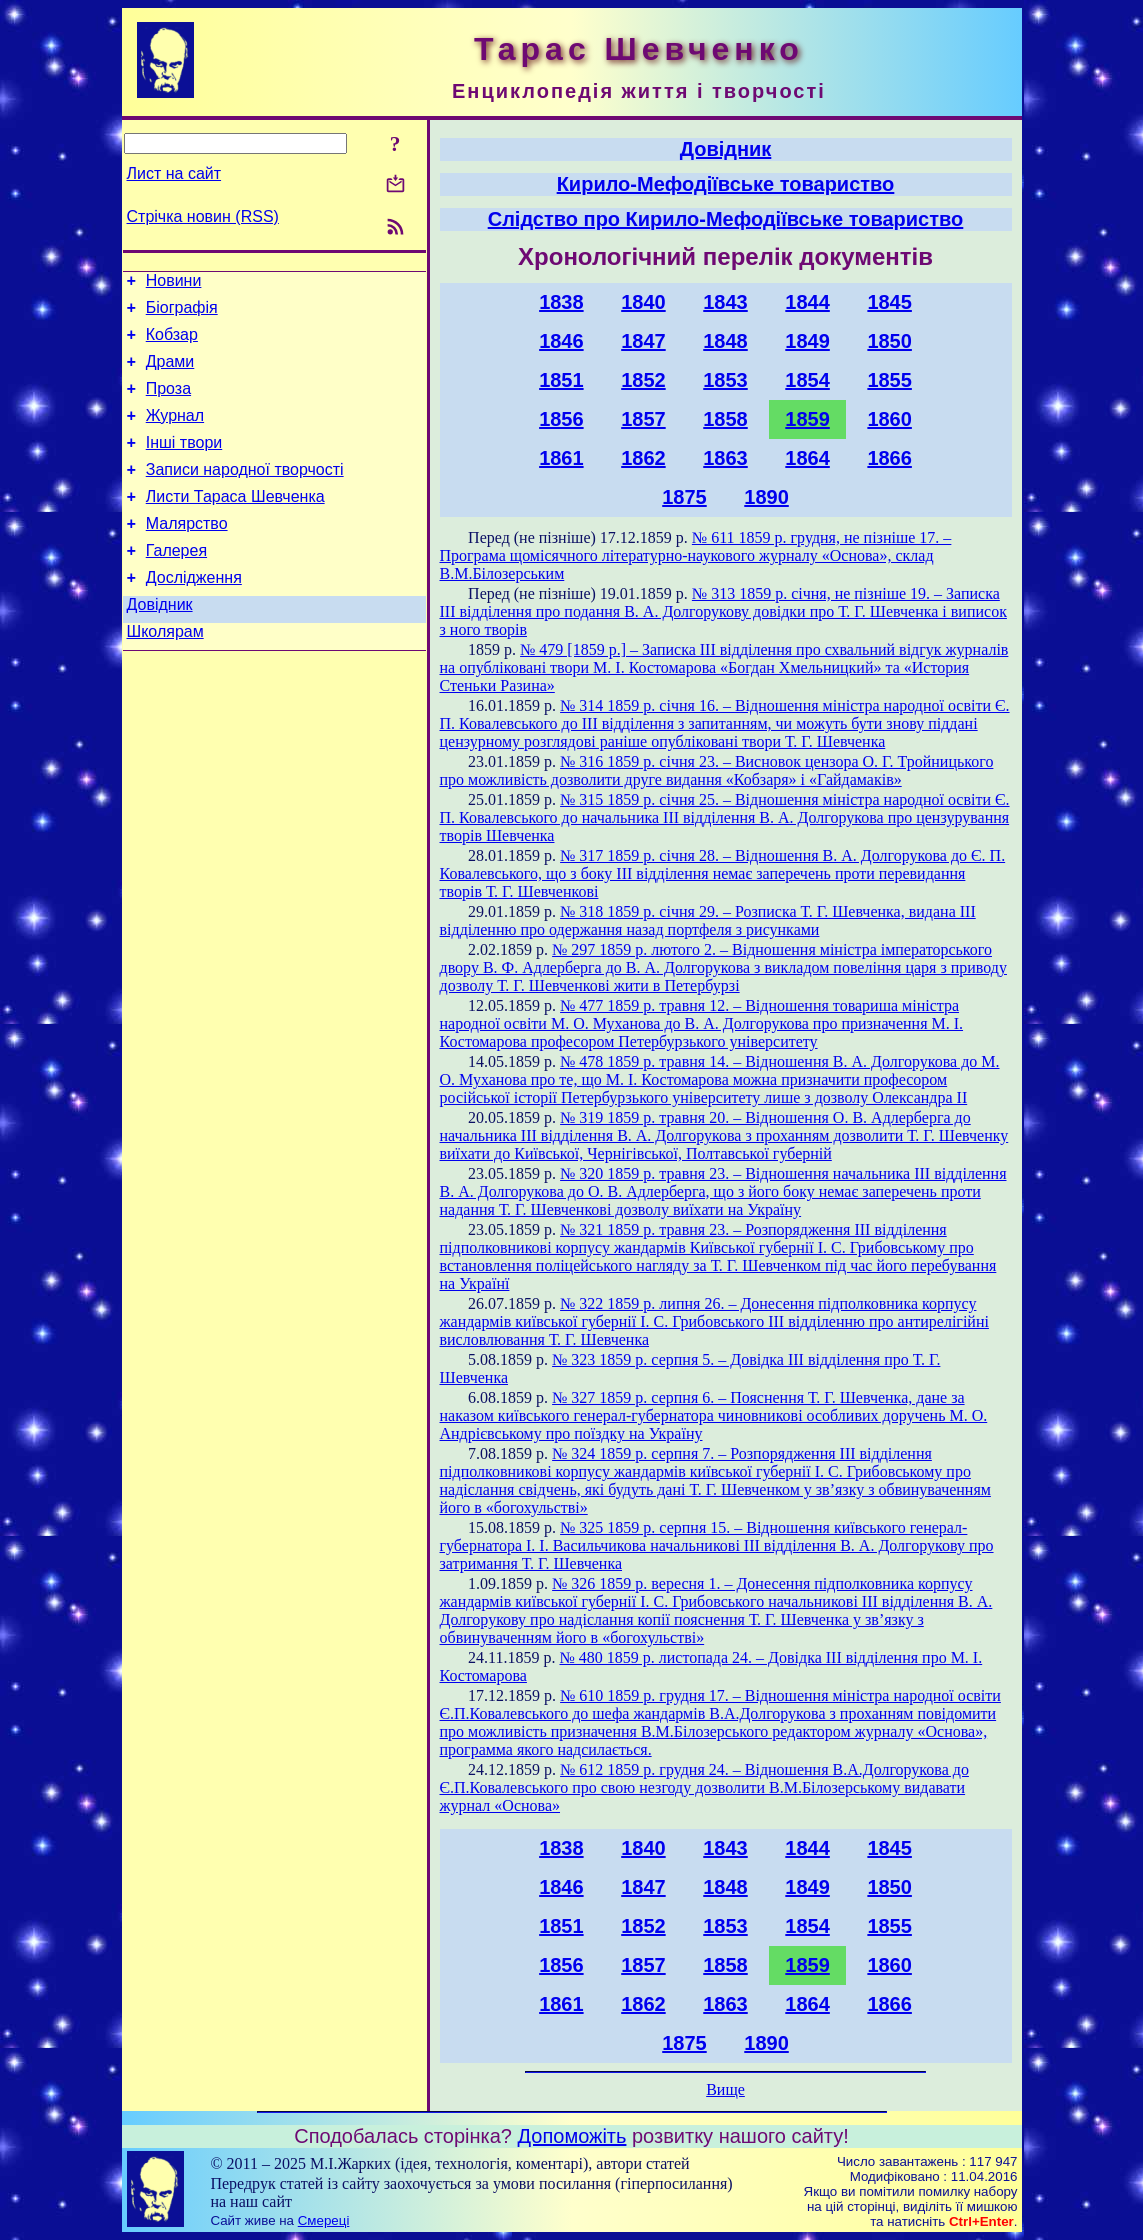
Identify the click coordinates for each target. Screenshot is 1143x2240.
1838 (561, 302)
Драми (170, 373)
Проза (168, 403)
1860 (889, 419)
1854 (807, 380)
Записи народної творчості (245, 493)
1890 (766, 497)
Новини (174, 283)
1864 (807, 458)
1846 (561, 341)
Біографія (182, 313)
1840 (643, 302)
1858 (725, 419)
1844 (807, 302)
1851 (561, 380)
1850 (889, 341)
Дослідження (194, 613)
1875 (684, 497)
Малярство (187, 553)
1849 (807, 341)
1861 (561, 458)
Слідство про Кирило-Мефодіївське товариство (726, 219)
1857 (643, 419)
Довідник (160, 643)
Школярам (165, 673)
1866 (889, 458)
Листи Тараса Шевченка (235, 523)
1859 (807, 419)
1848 (725, 341)
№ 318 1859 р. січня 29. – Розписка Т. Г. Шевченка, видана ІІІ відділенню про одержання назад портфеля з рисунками (708, 920)
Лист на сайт (174, 173)
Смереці (324, 2220)
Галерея (176, 583)
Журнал (175, 433)
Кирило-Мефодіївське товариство (726, 184)
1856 (561, 419)
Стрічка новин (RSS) (203, 216)
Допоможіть (572, 2136)
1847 (643, 341)
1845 (889, 302)
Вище (725, 2089)
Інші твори (184, 463)
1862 (643, 458)
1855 (889, 380)
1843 (725, 302)
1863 (725, 458)
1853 (725, 380)
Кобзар (172, 343)
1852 (643, 380)
